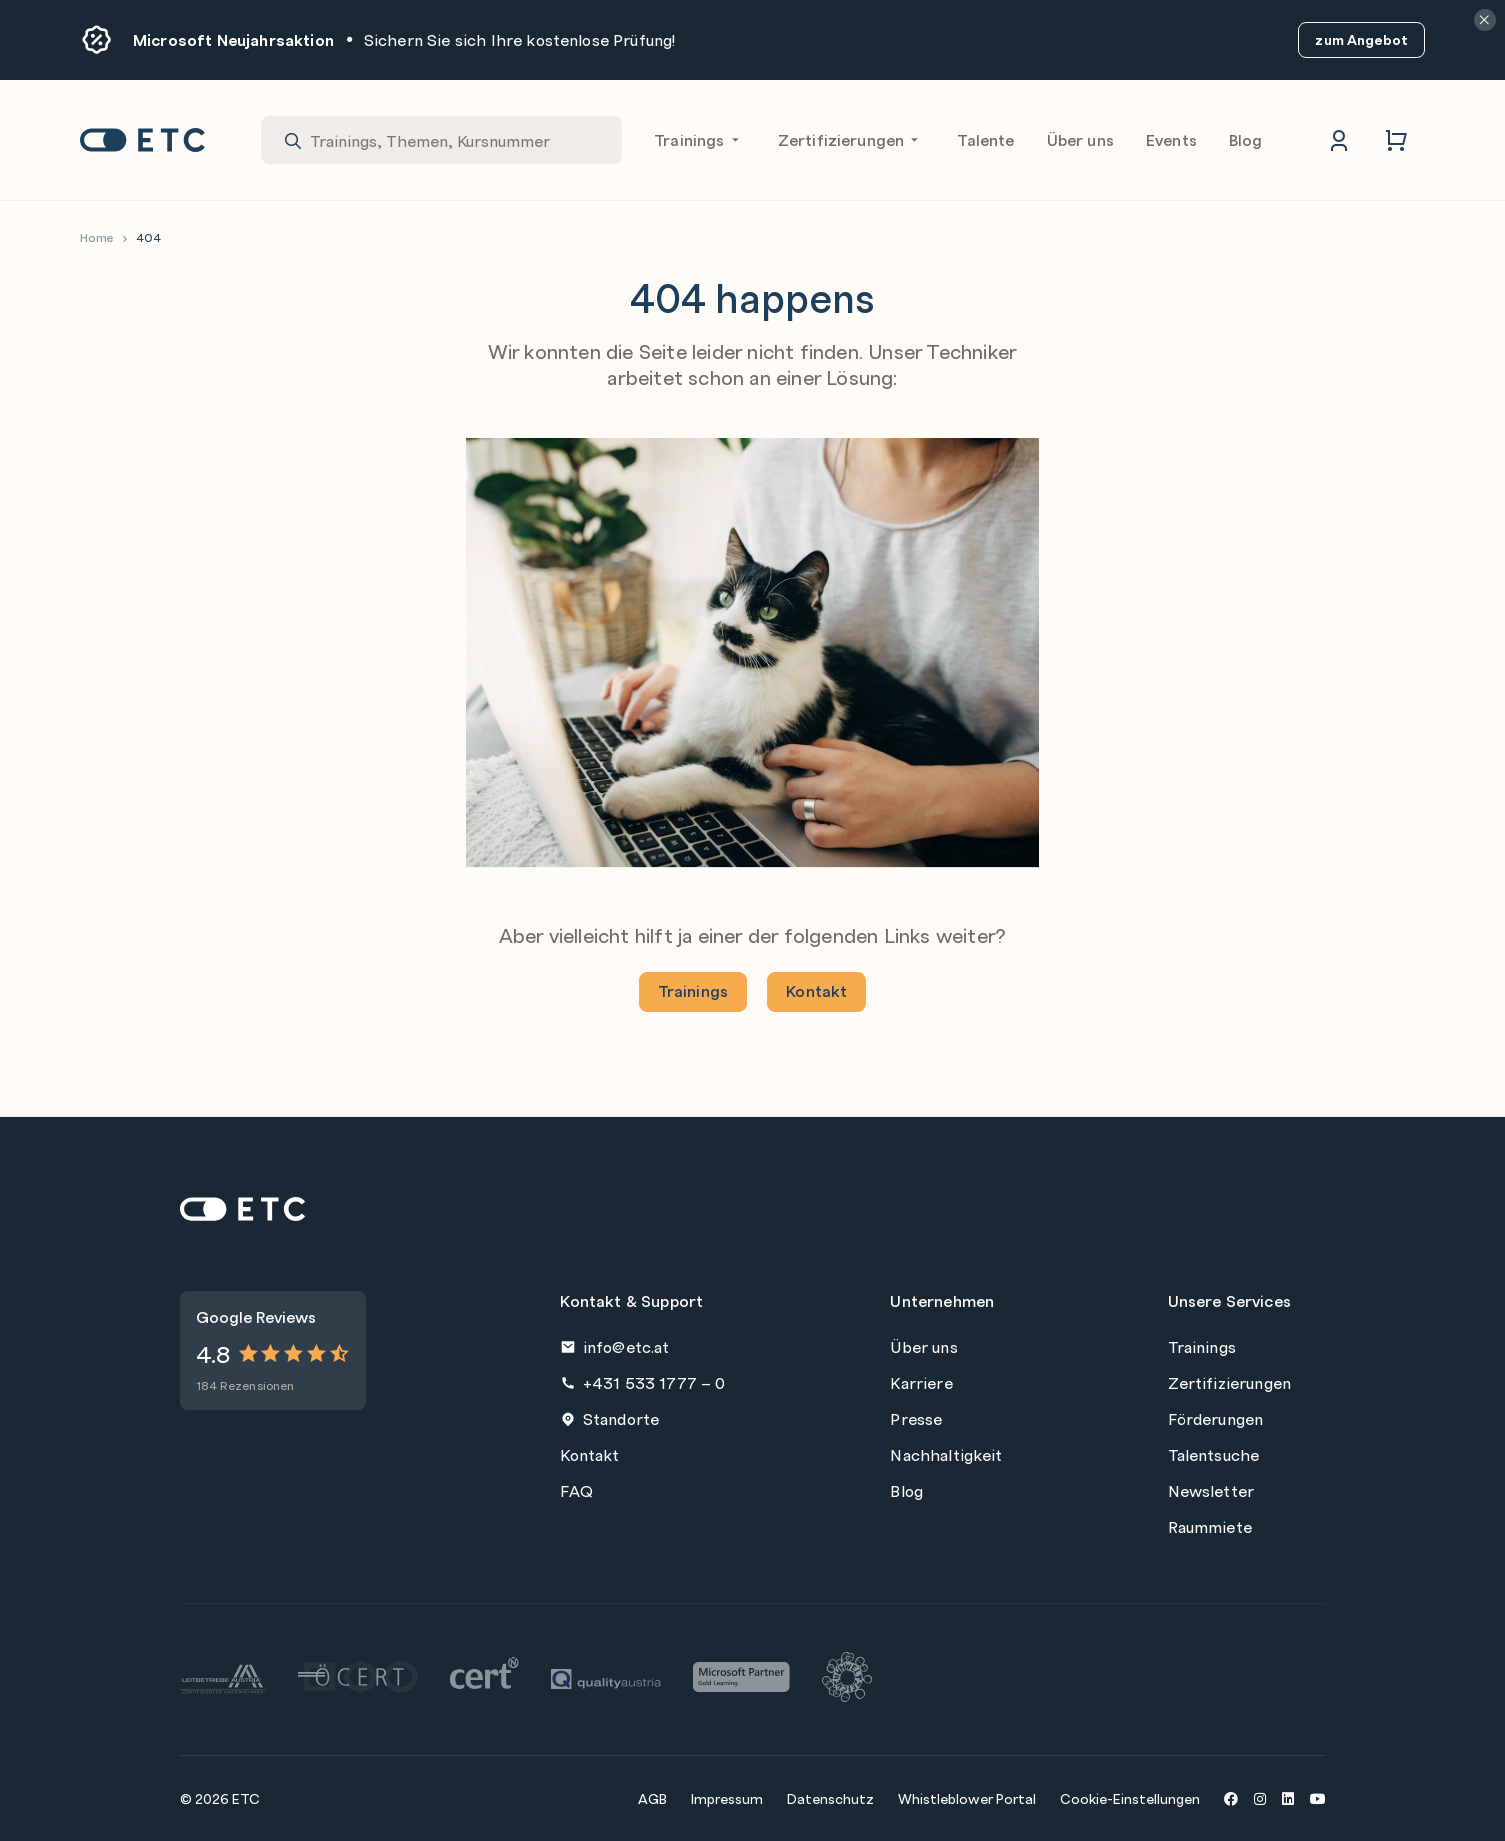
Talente (985, 139)
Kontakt (816, 990)
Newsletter (1211, 1490)
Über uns (1080, 139)
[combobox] (441, 140)
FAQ (576, 1490)
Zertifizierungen (852, 140)
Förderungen (1216, 1418)
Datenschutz (830, 1798)
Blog (1246, 139)
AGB (652, 1798)
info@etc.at (614, 1346)
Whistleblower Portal (967, 1798)
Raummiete (1210, 1526)
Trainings (700, 140)
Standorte (609, 1418)
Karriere (921, 1382)
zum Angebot (1361, 39)
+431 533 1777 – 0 (642, 1382)
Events (1171, 139)
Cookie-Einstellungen (1130, 1798)
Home (97, 237)
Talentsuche (1214, 1454)
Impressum (727, 1798)
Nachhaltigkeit (946, 1454)
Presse (916, 1418)
